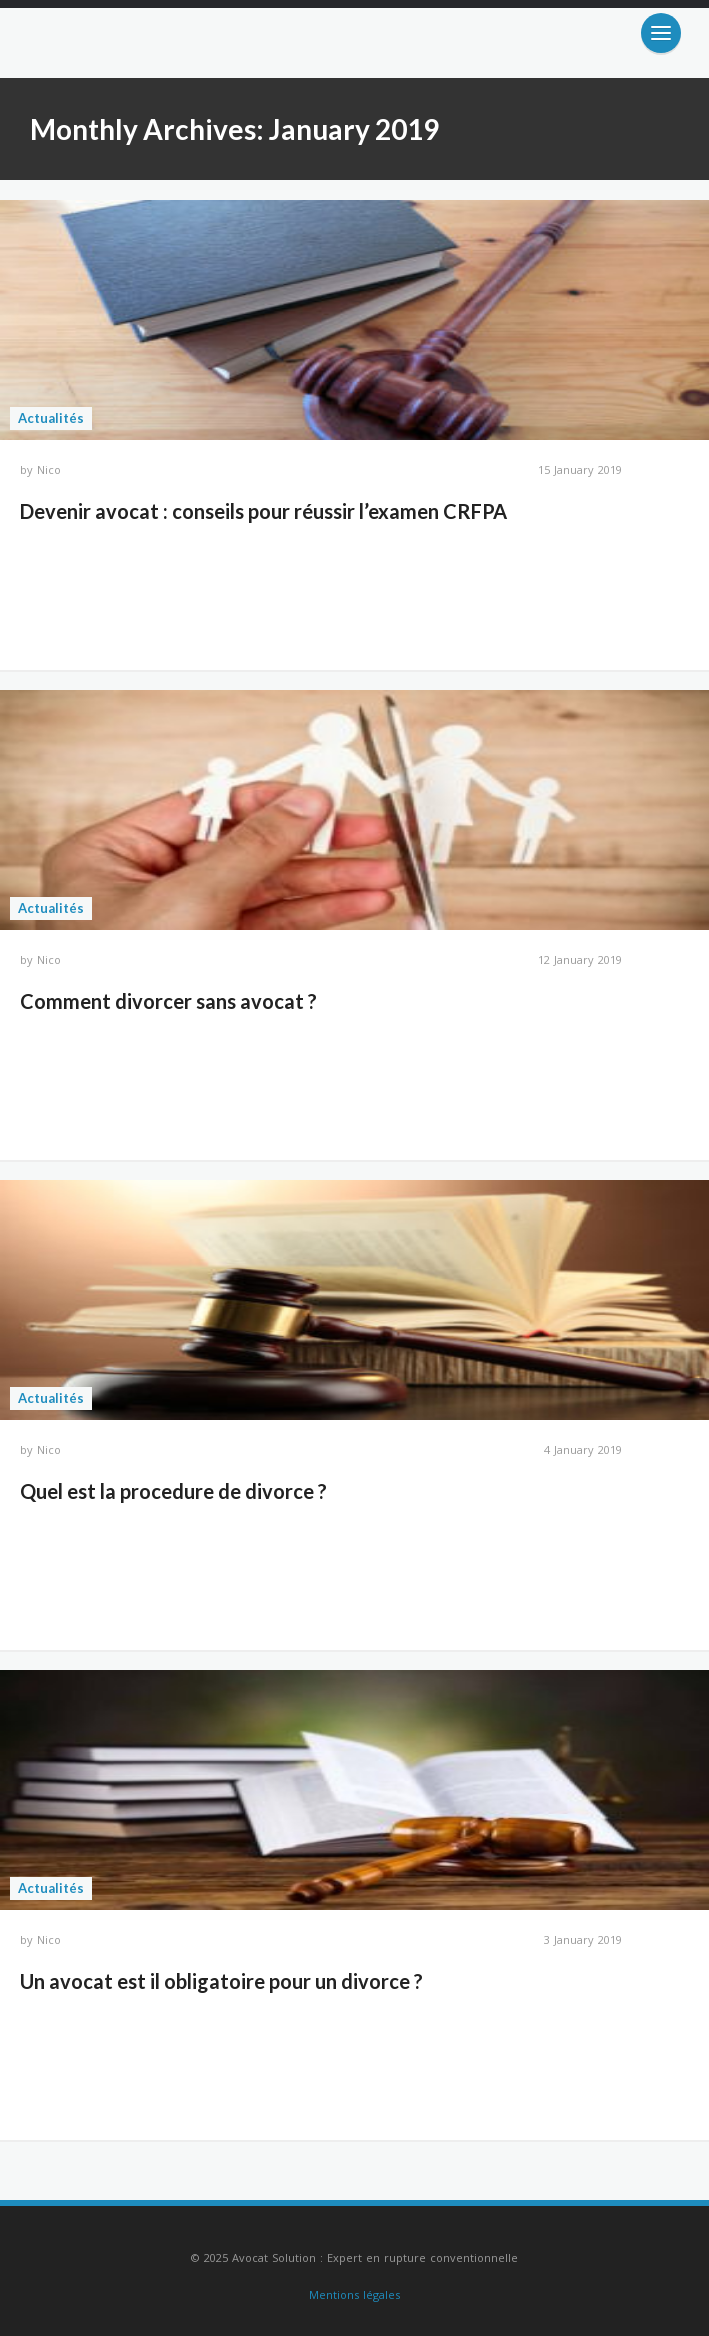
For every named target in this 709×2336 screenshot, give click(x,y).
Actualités (51, 418)
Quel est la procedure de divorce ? (173, 1491)
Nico (49, 469)
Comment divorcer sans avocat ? (168, 1001)
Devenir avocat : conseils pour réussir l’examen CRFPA (263, 511)
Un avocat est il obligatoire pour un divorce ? (221, 1981)
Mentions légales (354, 2294)
